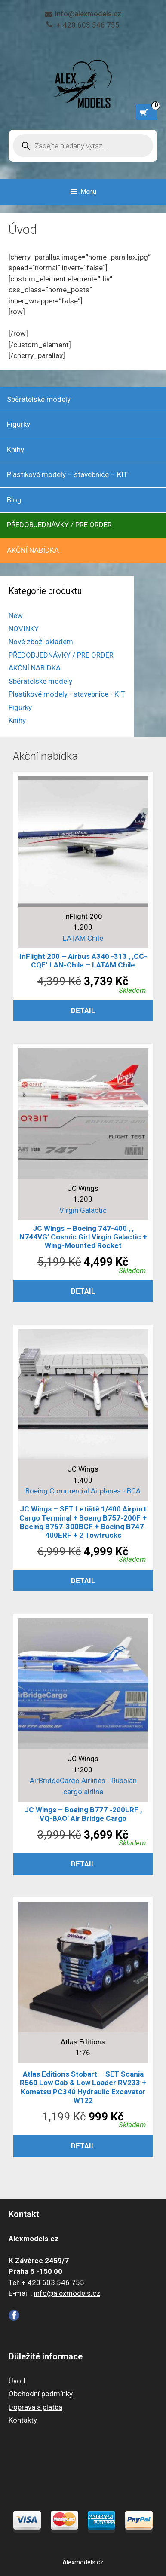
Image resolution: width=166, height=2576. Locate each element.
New (16, 615)
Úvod (17, 2381)
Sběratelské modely (39, 399)
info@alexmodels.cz (88, 13)
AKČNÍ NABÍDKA (33, 550)
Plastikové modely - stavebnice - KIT (67, 694)
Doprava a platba (35, 2407)
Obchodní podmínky (41, 2393)
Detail (83, 1010)
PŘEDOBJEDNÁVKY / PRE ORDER (59, 524)
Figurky (18, 424)
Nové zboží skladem (41, 641)
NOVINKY (24, 628)
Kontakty (23, 2420)
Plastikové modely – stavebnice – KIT (67, 474)
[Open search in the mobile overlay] (83, 146)
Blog (14, 500)
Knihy (15, 449)
